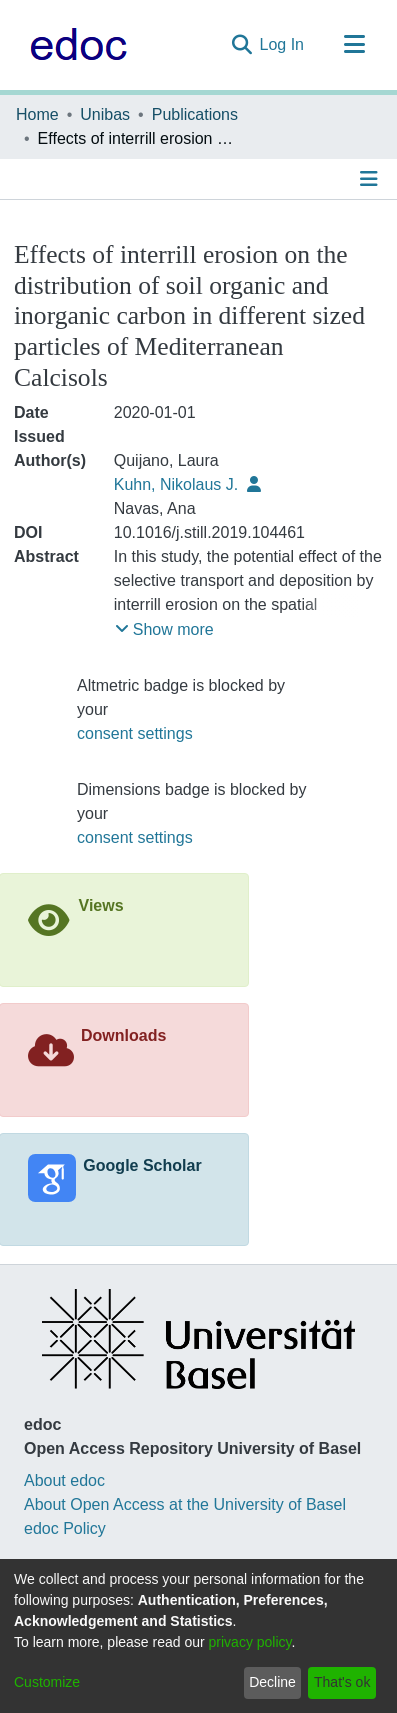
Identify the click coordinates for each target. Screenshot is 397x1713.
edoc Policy (65, 1528)
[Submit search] (241, 45)
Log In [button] (283, 44)
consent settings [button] (135, 733)
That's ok (342, 1682)
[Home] (73, 45)
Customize (47, 1682)
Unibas (105, 114)
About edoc (64, 1480)
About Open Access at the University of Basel (185, 1504)
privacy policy (250, 1642)
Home (37, 114)
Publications (195, 114)
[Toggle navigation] (354, 45)
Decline (272, 1682)
